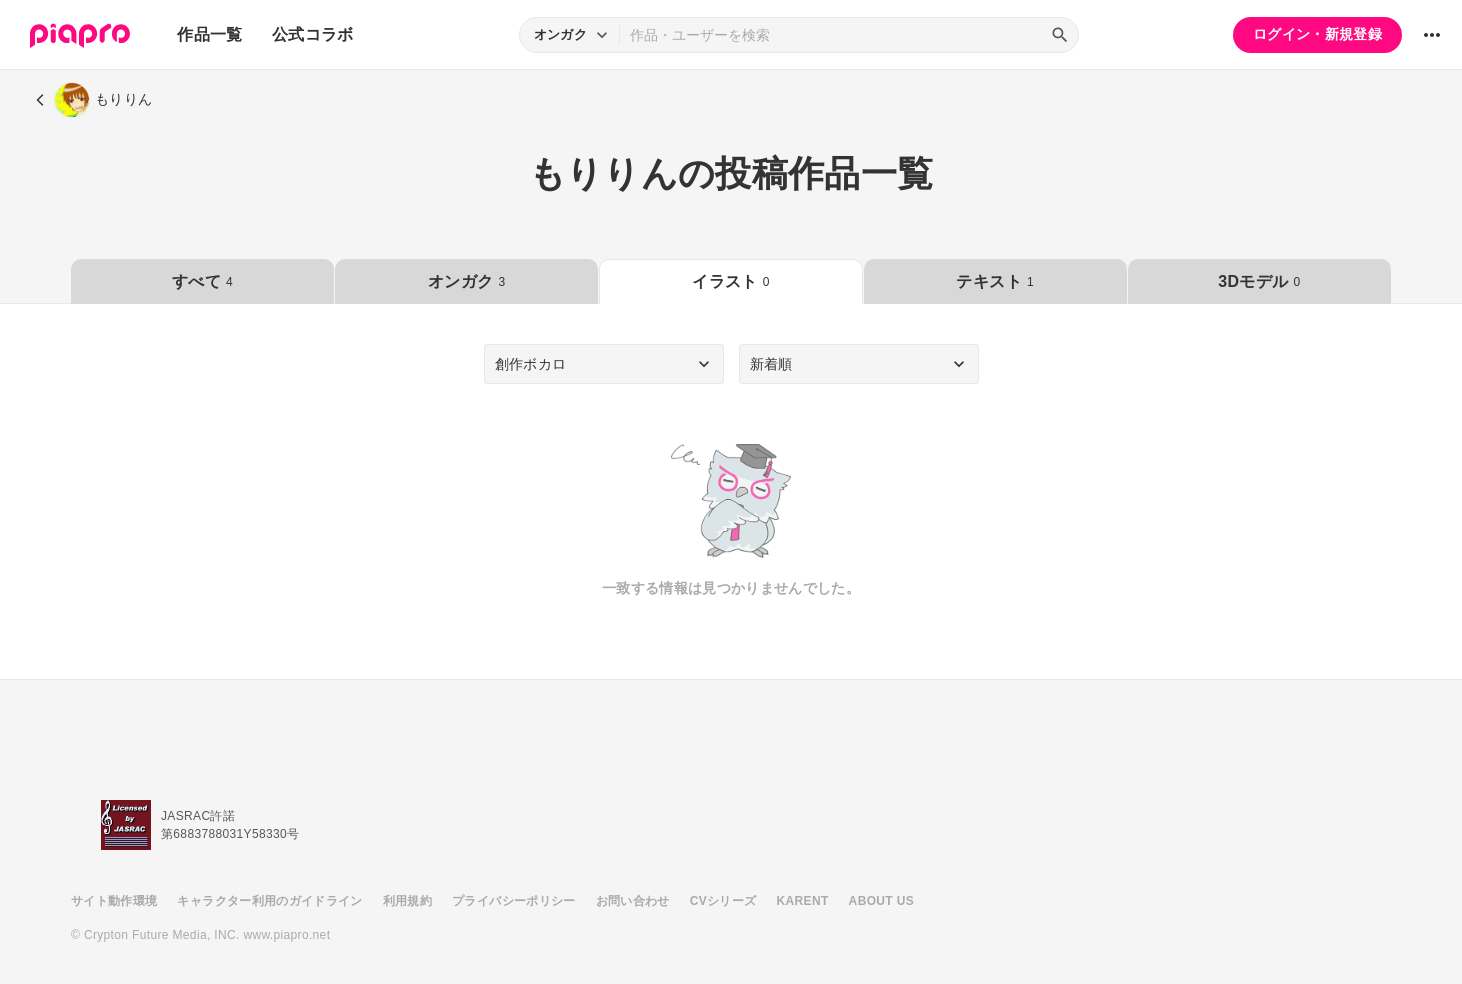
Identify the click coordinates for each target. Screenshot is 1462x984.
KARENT (803, 901)
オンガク (466, 281)
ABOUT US (881, 901)
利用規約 (407, 901)
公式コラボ (313, 34)
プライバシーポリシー (514, 901)
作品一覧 (209, 34)
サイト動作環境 (114, 901)
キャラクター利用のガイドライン (269, 901)
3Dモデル (1259, 281)
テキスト (994, 281)
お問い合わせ (633, 901)
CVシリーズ (723, 901)
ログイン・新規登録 (1317, 34)
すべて (202, 281)
